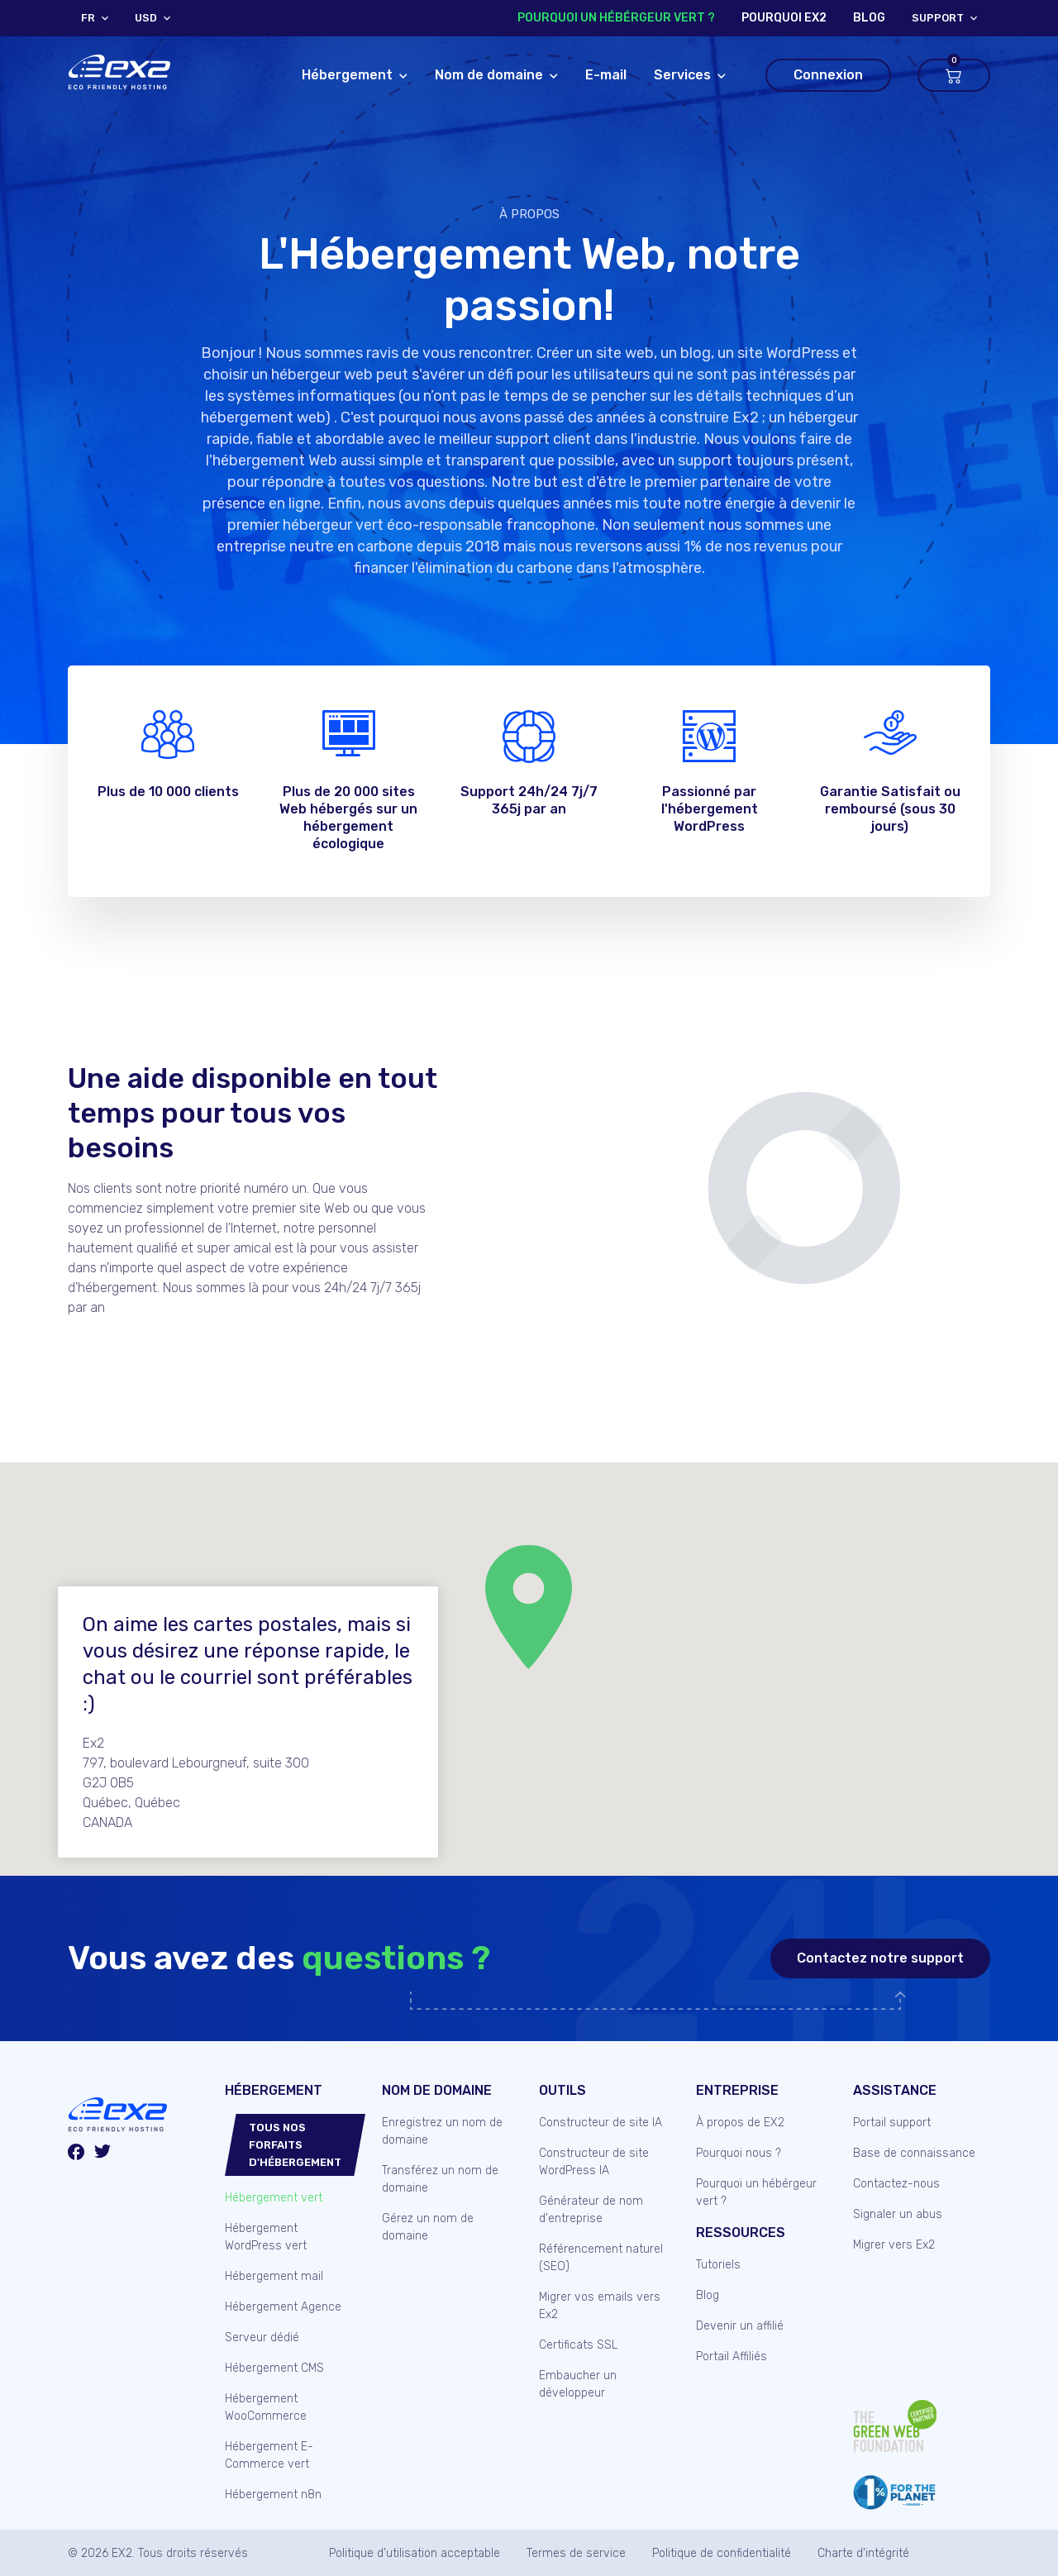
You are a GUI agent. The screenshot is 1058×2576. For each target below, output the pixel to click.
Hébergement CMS (274, 2368)
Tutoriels (718, 2265)
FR (88, 18)
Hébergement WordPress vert (266, 2237)
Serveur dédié (262, 2337)
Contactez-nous (896, 2184)
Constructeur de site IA (600, 2123)
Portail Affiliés (731, 2356)
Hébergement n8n (273, 2495)
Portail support (892, 2123)
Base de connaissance (914, 2153)
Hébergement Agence (283, 2307)
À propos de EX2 (740, 2123)
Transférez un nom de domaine (440, 2179)
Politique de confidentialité (721, 2553)
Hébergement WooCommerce (266, 2407)
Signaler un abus (897, 2214)
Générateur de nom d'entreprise (591, 2209)
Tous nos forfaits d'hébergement (295, 2144)
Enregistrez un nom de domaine (442, 2131)
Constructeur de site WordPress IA (594, 2162)
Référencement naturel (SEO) (601, 2257)
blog (869, 18)
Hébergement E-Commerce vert (269, 2455)
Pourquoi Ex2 (784, 18)
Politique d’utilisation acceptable (414, 2553)
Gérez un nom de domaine (428, 2227)
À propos (529, 214)
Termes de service (576, 2553)
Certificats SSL (578, 2345)
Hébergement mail (274, 2276)
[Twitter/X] (102, 2153)
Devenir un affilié (740, 2326)
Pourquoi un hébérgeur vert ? (616, 18)
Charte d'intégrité (863, 2553)
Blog (707, 2295)
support (938, 18)
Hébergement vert (273, 2198)
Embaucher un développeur (578, 2384)
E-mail (606, 75)
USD (146, 18)
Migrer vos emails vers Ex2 (599, 2305)
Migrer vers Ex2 (894, 2245)
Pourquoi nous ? (738, 2153)
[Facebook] (76, 2154)
